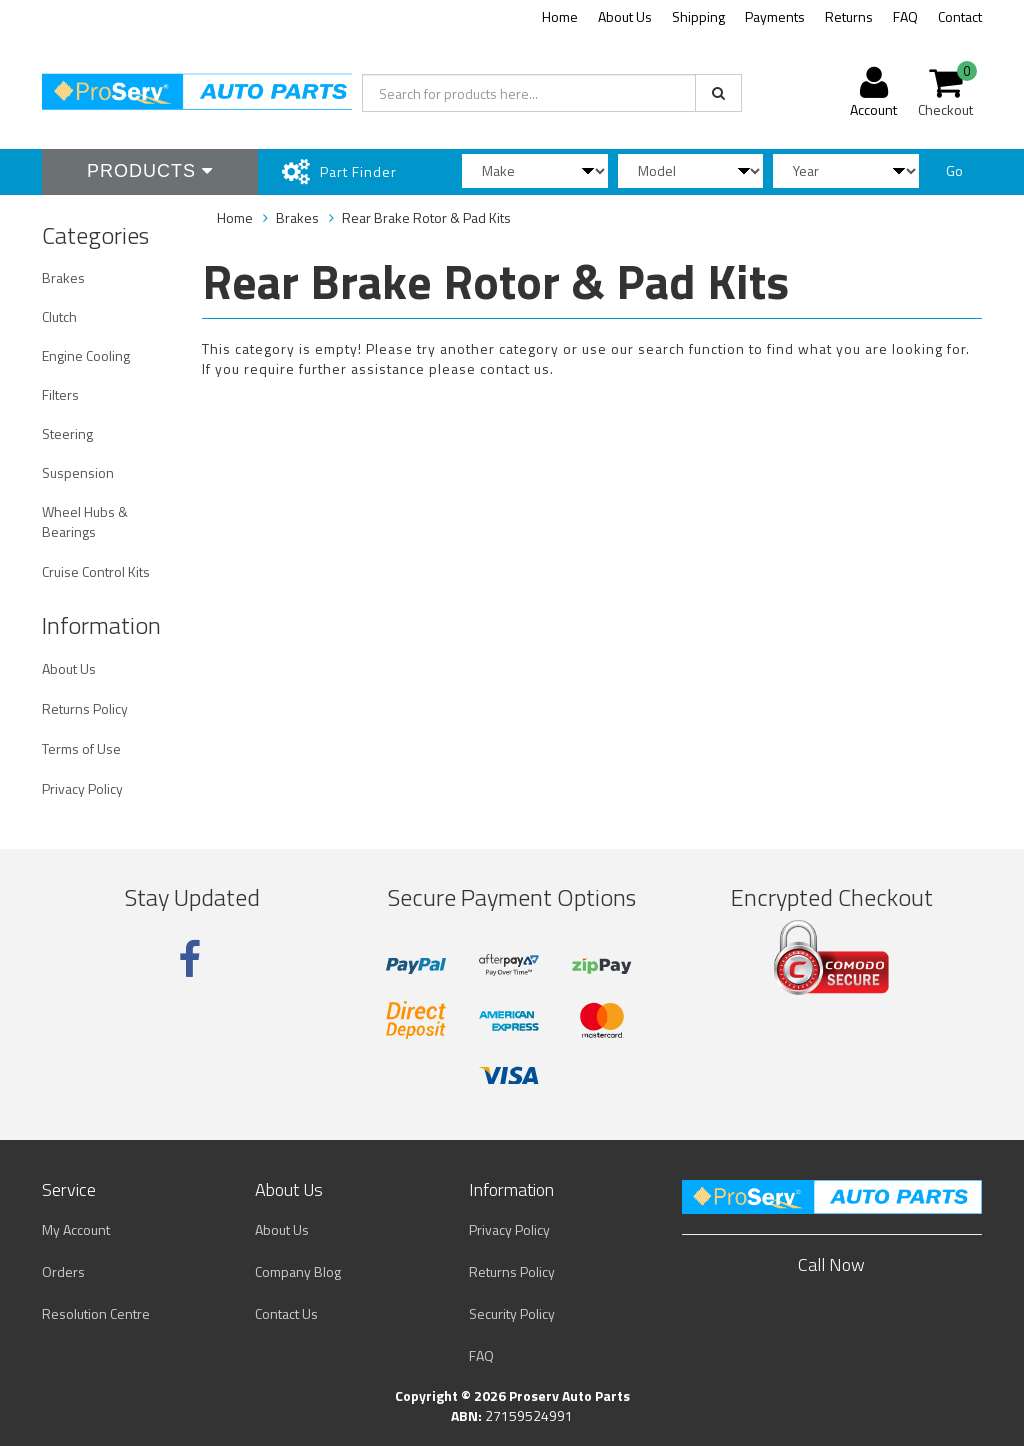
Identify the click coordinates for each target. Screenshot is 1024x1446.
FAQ (905, 16)
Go (954, 170)
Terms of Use (81, 748)
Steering (67, 433)
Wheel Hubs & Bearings (85, 521)
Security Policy (512, 1313)
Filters (60, 394)
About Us (625, 16)
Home (560, 16)
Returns (849, 16)
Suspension (78, 472)
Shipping (698, 16)
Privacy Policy (82, 788)
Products (150, 171)
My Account (76, 1229)
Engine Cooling (86, 355)
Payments (775, 16)
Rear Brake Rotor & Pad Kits (426, 217)
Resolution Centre (96, 1313)
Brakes (63, 277)
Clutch (59, 316)
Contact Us (286, 1313)
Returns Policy (85, 708)
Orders (63, 1271)
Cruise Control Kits (96, 571)
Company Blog (298, 1271)
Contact (960, 16)
